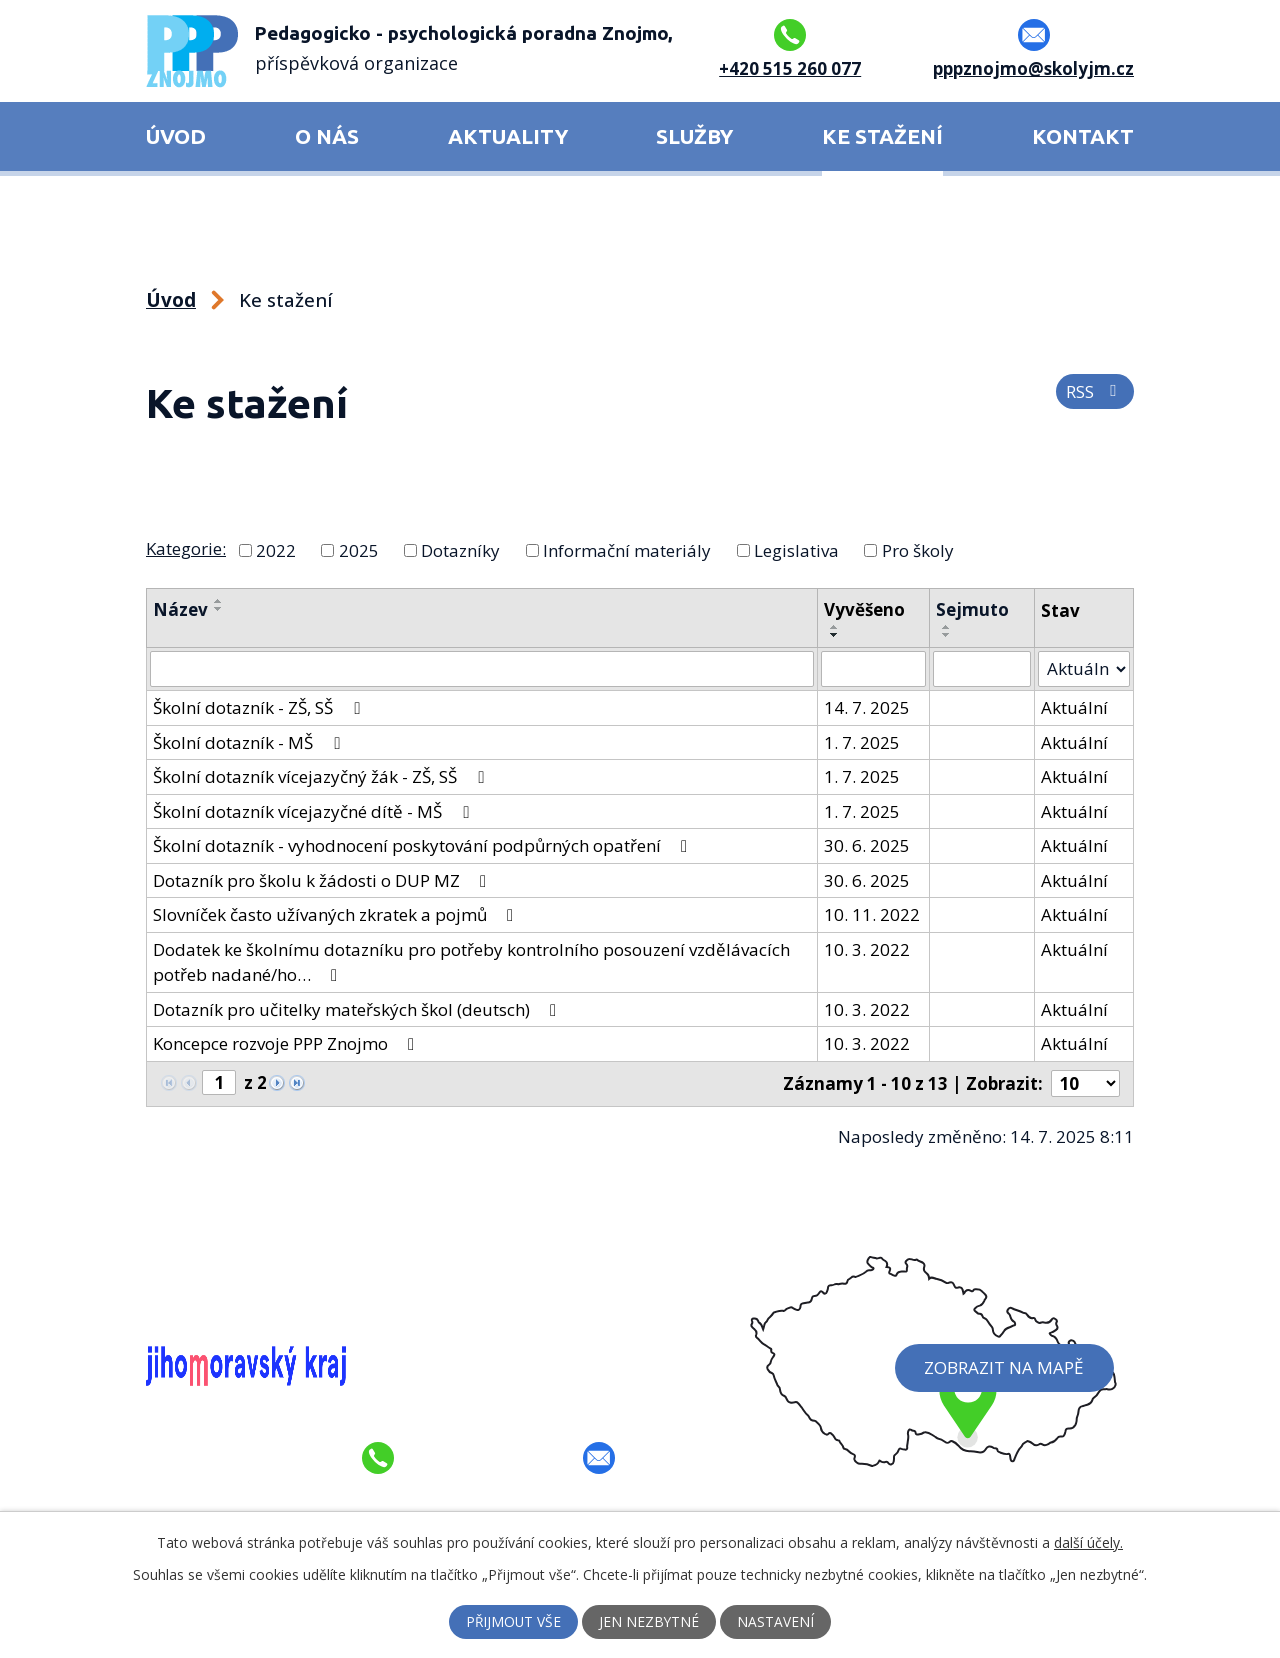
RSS (1095, 392)
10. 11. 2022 (873, 914)
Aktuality (508, 136)
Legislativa (796, 549)
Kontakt (1083, 136)
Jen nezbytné (650, 1622)
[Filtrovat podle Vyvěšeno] (874, 669)
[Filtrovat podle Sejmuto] (982, 669)
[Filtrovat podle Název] (482, 669)
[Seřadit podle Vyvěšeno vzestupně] (836, 627)
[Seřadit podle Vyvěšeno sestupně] (836, 635)
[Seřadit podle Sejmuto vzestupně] (948, 627)
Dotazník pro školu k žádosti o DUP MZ (323, 879)
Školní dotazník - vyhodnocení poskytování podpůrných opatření (424, 845)
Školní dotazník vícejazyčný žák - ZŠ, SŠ (322, 776)
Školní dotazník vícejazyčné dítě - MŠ (314, 810)
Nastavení (777, 1622)
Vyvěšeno (865, 609)
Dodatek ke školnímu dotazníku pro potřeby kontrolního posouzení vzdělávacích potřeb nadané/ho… (471, 961)
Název (180, 609)
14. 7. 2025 (868, 707)
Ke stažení (882, 136)
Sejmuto (973, 609)
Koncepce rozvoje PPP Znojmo (287, 1043)
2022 (276, 549)
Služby (694, 136)
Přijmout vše (513, 1622)
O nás (327, 136)
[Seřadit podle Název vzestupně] (219, 601)
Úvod (176, 136)
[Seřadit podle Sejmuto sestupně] (948, 635)
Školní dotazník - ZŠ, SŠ (260, 707)
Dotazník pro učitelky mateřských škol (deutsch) (358, 1008)
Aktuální (1074, 707)
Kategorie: (186, 548)
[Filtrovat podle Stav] (1084, 669)
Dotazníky (460, 549)
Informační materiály (627, 549)
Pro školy (918, 549)
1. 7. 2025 (863, 741)
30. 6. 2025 (868, 845)
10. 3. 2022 (868, 948)
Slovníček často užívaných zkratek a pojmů (337, 914)
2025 (359, 549)
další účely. (1088, 1542)
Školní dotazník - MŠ (250, 741)
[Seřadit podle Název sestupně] (219, 609)
